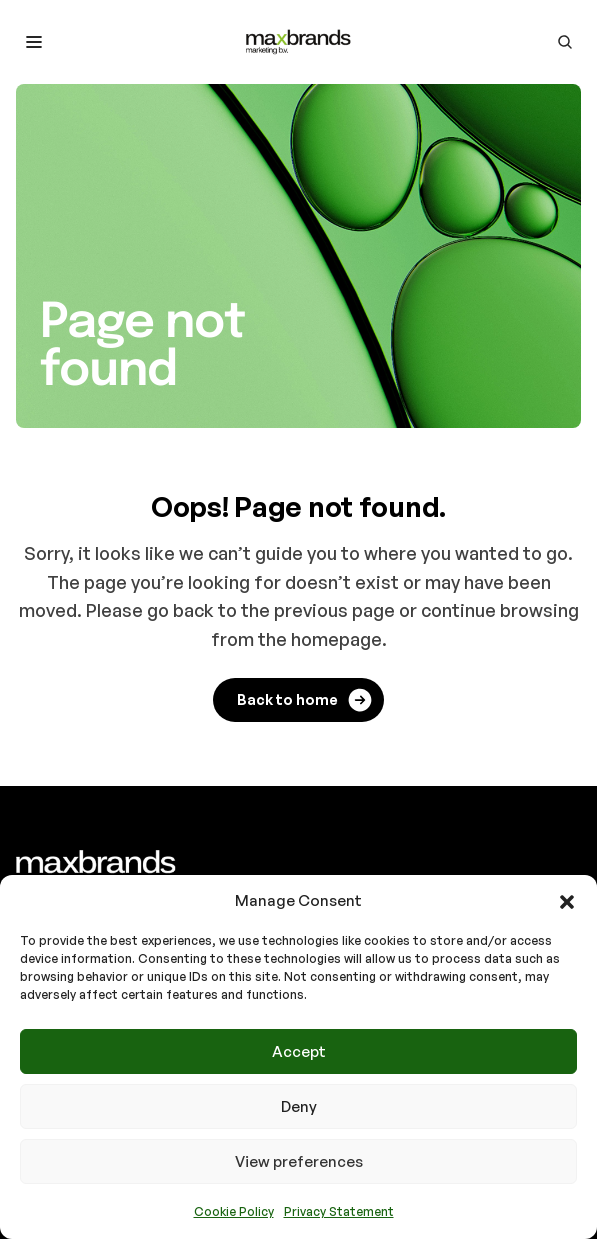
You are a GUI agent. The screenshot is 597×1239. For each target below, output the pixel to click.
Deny (299, 1106)
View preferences (299, 1161)
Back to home (305, 700)
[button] (567, 901)
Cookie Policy (234, 1211)
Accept (299, 1051)
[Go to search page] (565, 42)
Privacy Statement (339, 1211)
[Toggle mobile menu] (34, 42)
